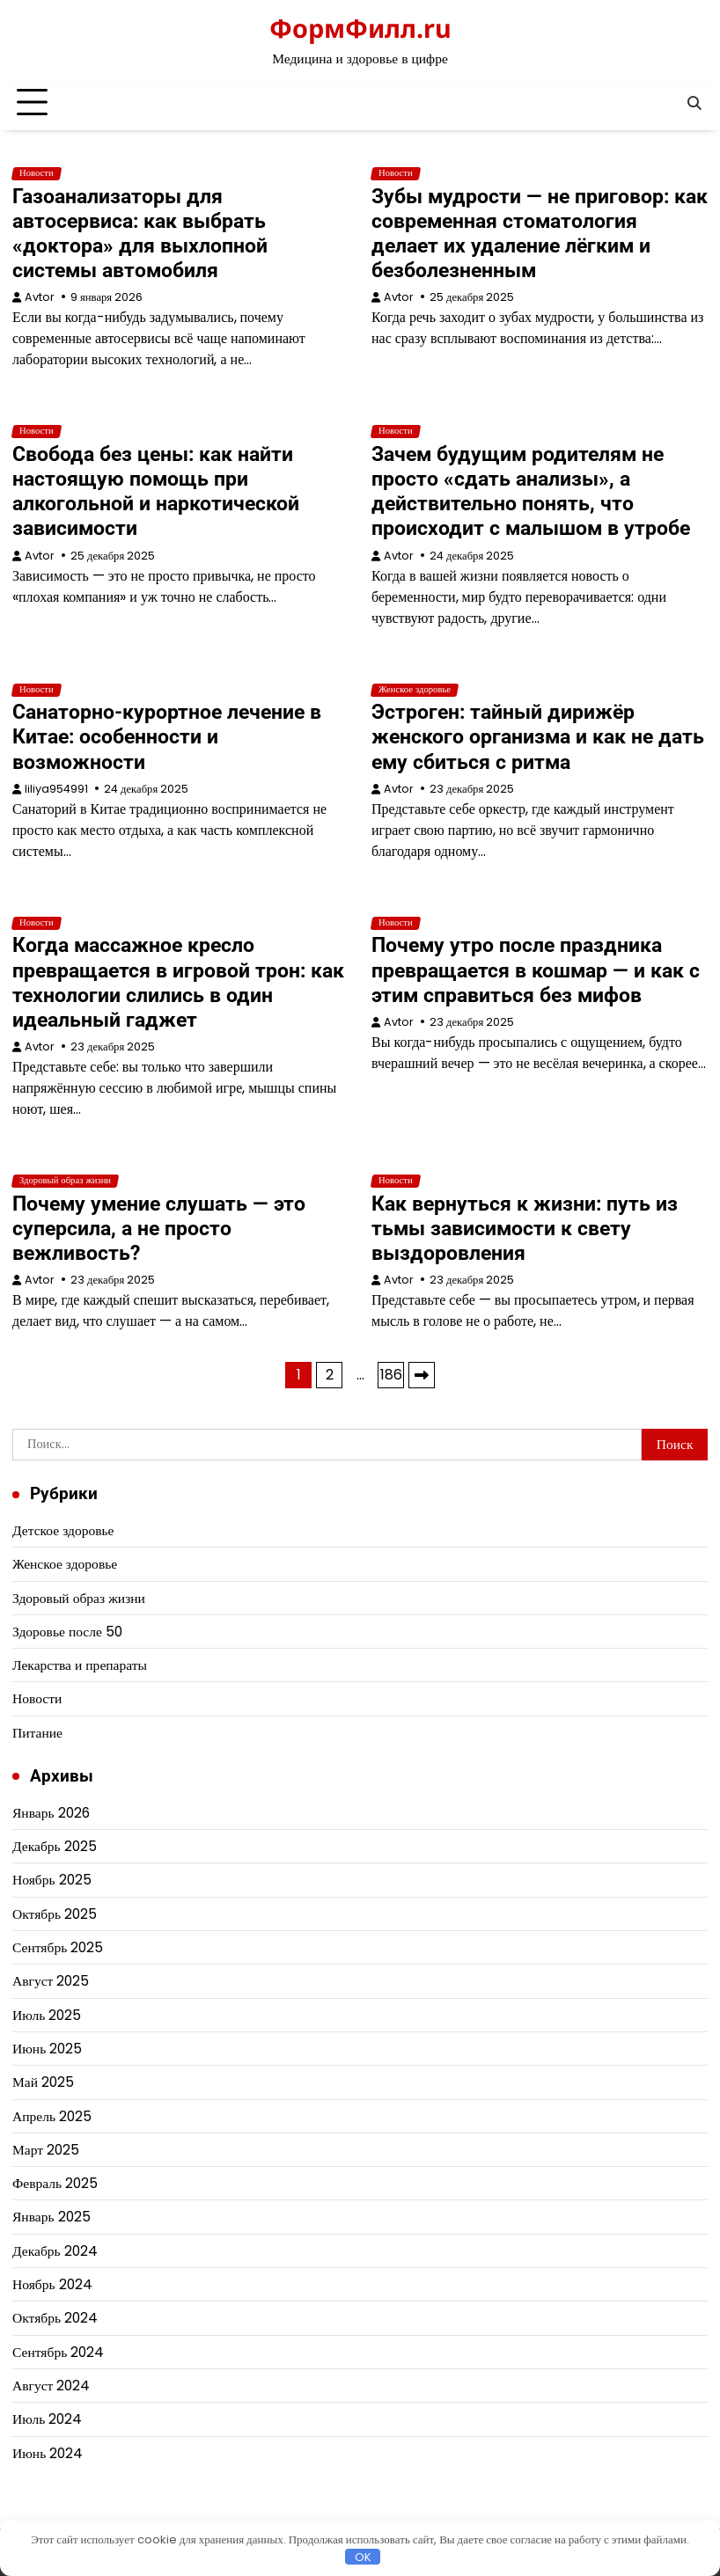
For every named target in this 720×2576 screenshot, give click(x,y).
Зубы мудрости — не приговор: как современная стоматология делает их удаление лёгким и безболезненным (539, 233)
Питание (37, 1732)
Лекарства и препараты (79, 1665)
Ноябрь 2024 (52, 2284)
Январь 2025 (51, 2216)
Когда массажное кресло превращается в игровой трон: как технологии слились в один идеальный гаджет (178, 982)
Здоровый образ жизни (65, 1181)
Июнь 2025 (47, 2048)
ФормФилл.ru (360, 28)
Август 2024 (51, 2385)
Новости (36, 173)
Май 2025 (43, 2082)
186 (391, 1375)
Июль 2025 (46, 2015)
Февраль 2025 (55, 2183)
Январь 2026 (51, 1813)
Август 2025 (50, 1981)
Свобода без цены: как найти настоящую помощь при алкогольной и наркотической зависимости (155, 491)
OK (363, 2557)
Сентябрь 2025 (57, 1947)
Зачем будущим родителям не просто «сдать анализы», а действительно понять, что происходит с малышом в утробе (530, 491)
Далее (421, 1375)
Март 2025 (45, 2150)
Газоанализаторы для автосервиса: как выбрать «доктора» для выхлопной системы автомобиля (140, 233)
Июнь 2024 (47, 2453)
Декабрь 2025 (54, 1846)
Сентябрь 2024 (58, 2352)
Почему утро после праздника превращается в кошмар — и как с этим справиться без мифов (535, 969)
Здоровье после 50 (67, 1631)
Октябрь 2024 (55, 2318)
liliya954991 (56, 788)
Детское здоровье (63, 1530)
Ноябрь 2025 (52, 1879)
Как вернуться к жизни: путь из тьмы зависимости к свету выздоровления (524, 1228)
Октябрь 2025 (54, 1914)
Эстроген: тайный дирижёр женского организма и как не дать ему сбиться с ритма (537, 736)
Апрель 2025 (52, 2116)
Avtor (40, 296)
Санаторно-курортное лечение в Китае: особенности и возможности (166, 736)
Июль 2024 (47, 2419)
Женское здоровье (414, 690)
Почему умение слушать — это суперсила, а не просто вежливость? (158, 1228)
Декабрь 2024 (55, 2251)
